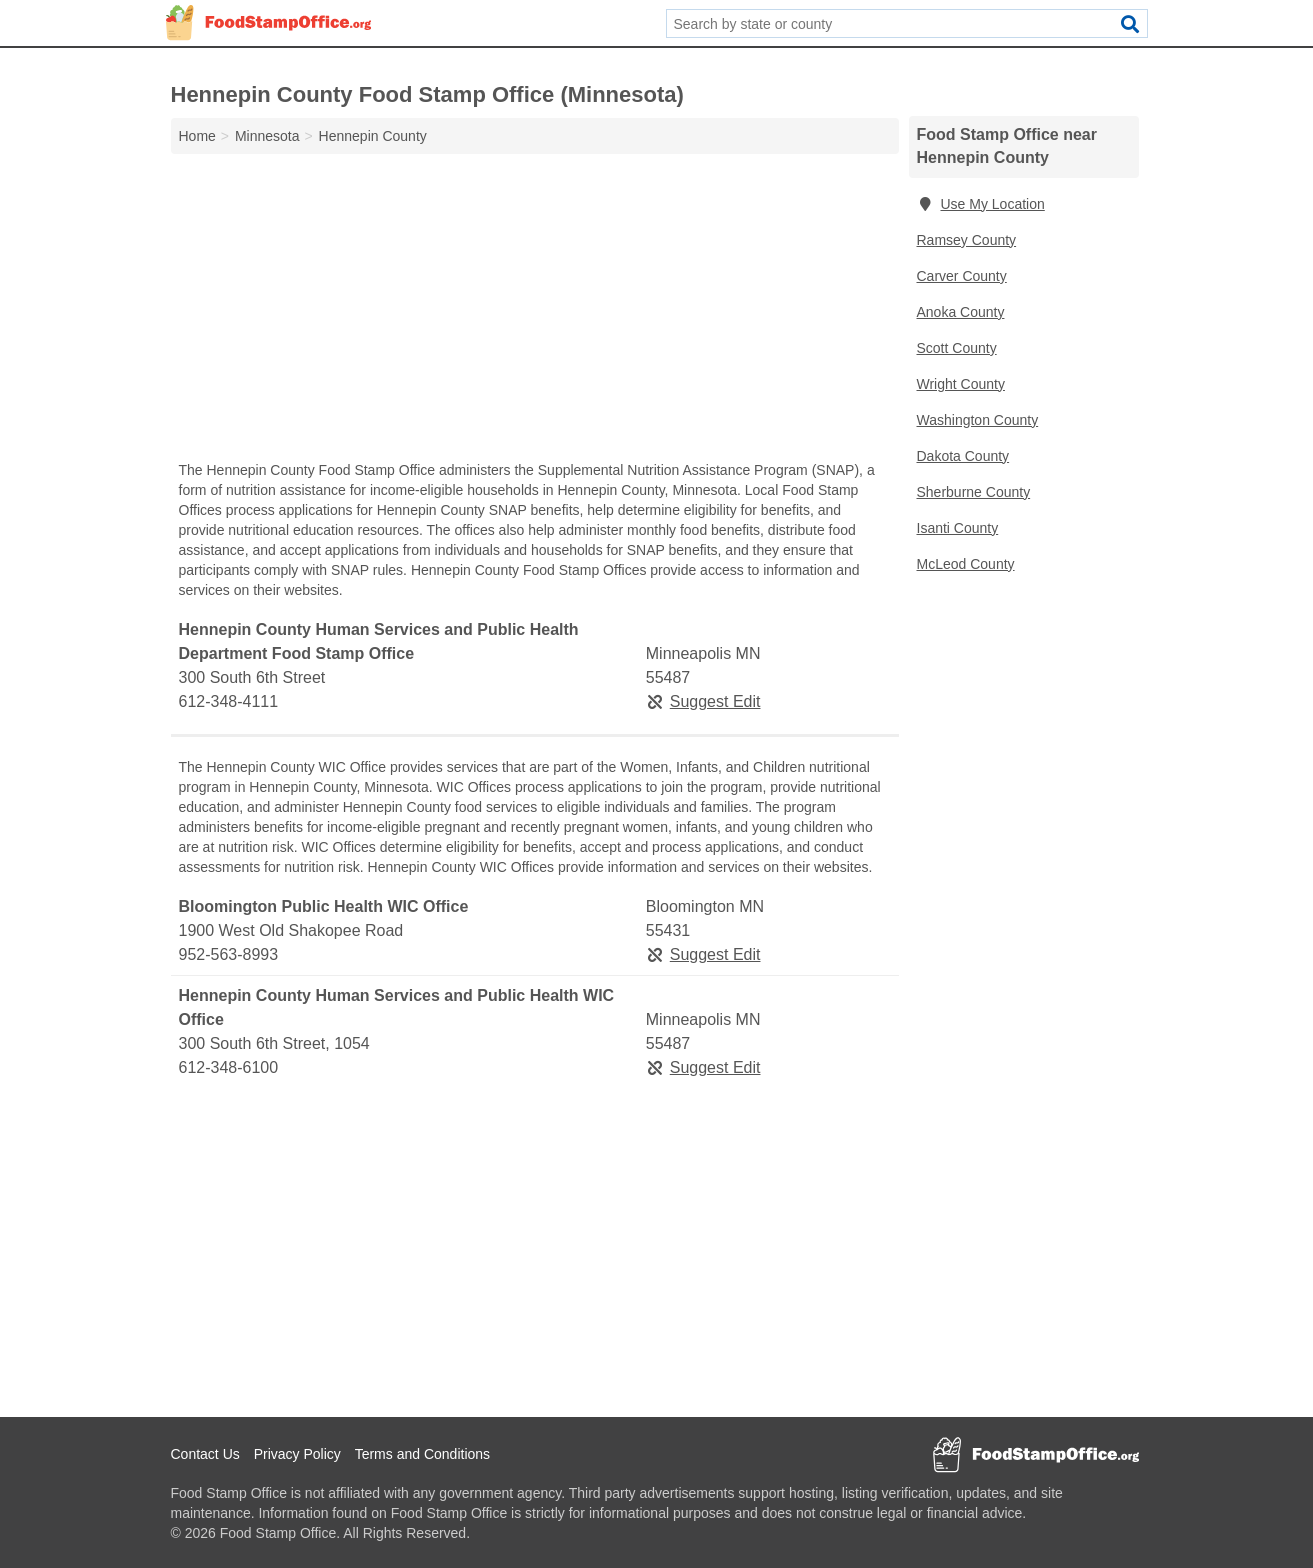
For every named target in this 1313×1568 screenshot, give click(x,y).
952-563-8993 (229, 954)
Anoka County (961, 312)
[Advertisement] (535, 312)
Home (197, 136)
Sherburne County (974, 492)
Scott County (957, 348)
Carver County (962, 276)
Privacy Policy (297, 1454)
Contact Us (205, 1454)
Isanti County (958, 528)
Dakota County (963, 456)
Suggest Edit (703, 701)
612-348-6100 (229, 1067)
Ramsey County (967, 240)
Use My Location (981, 204)
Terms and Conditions (422, 1454)
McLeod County (966, 564)
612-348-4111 (229, 701)
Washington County (978, 420)
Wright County (961, 384)
